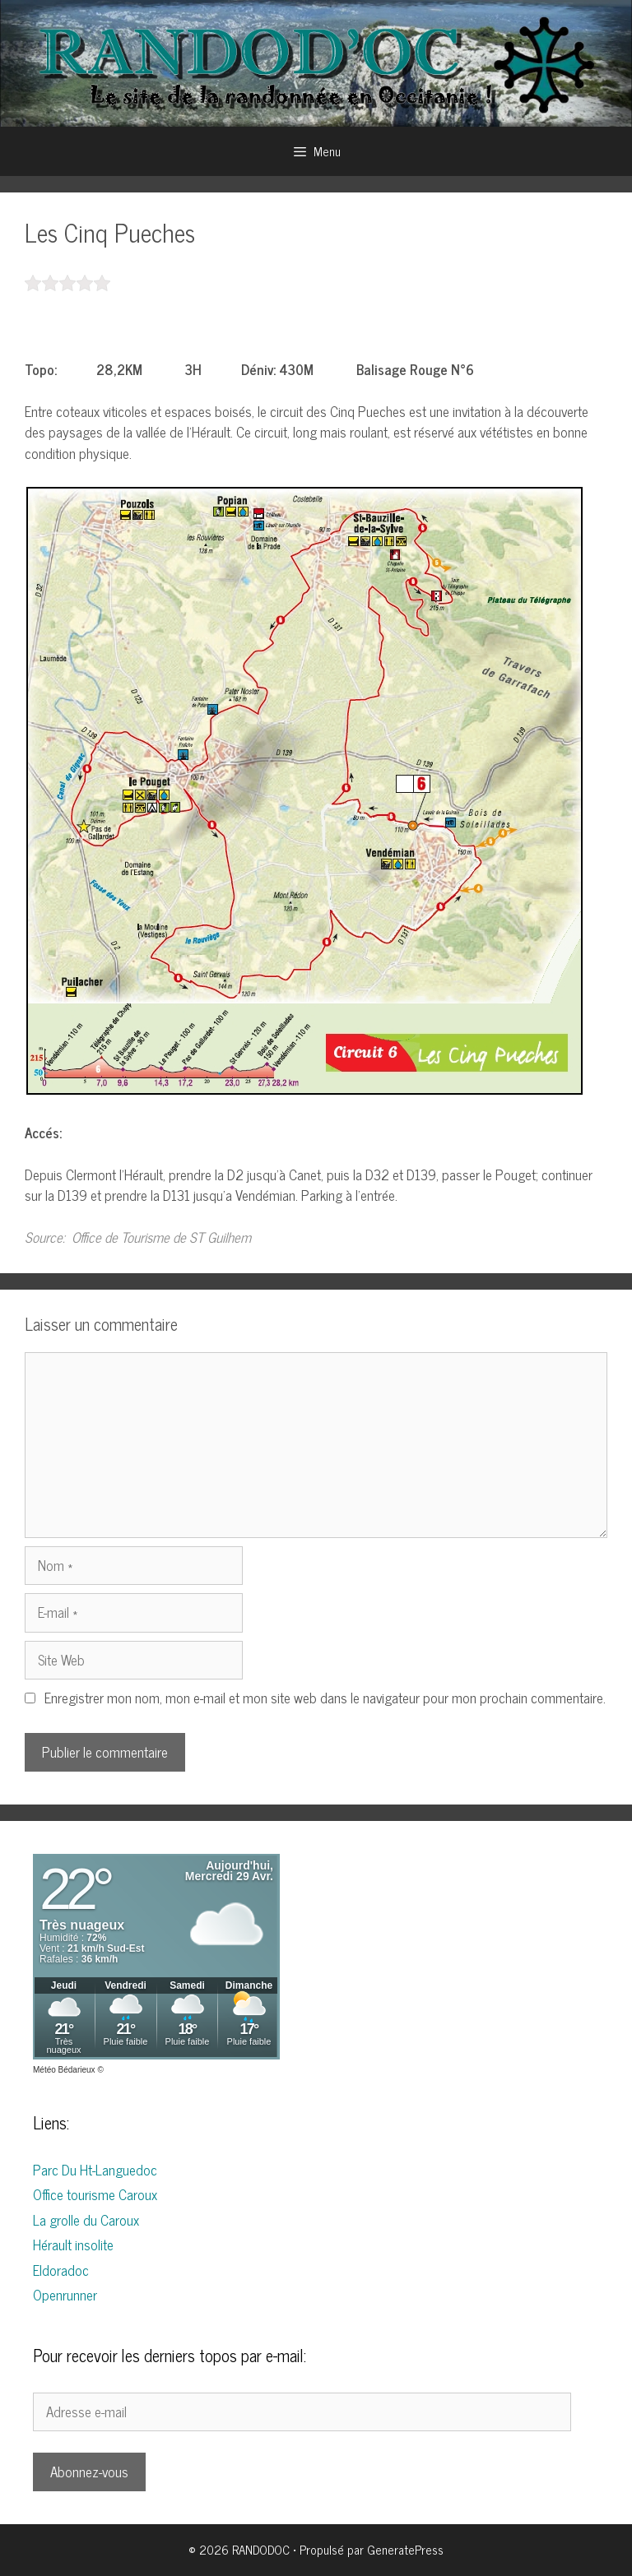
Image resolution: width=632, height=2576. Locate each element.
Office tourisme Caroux (95, 2194)
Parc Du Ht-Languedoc (95, 2169)
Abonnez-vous (89, 2471)
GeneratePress (405, 2549)
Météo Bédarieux (64, 2069)
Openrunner (65, 2294)
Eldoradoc (61, 2270)
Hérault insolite (73, 2244)
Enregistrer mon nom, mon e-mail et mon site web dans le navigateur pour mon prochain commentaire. (325, 1697)
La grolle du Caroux (86, 2219)
